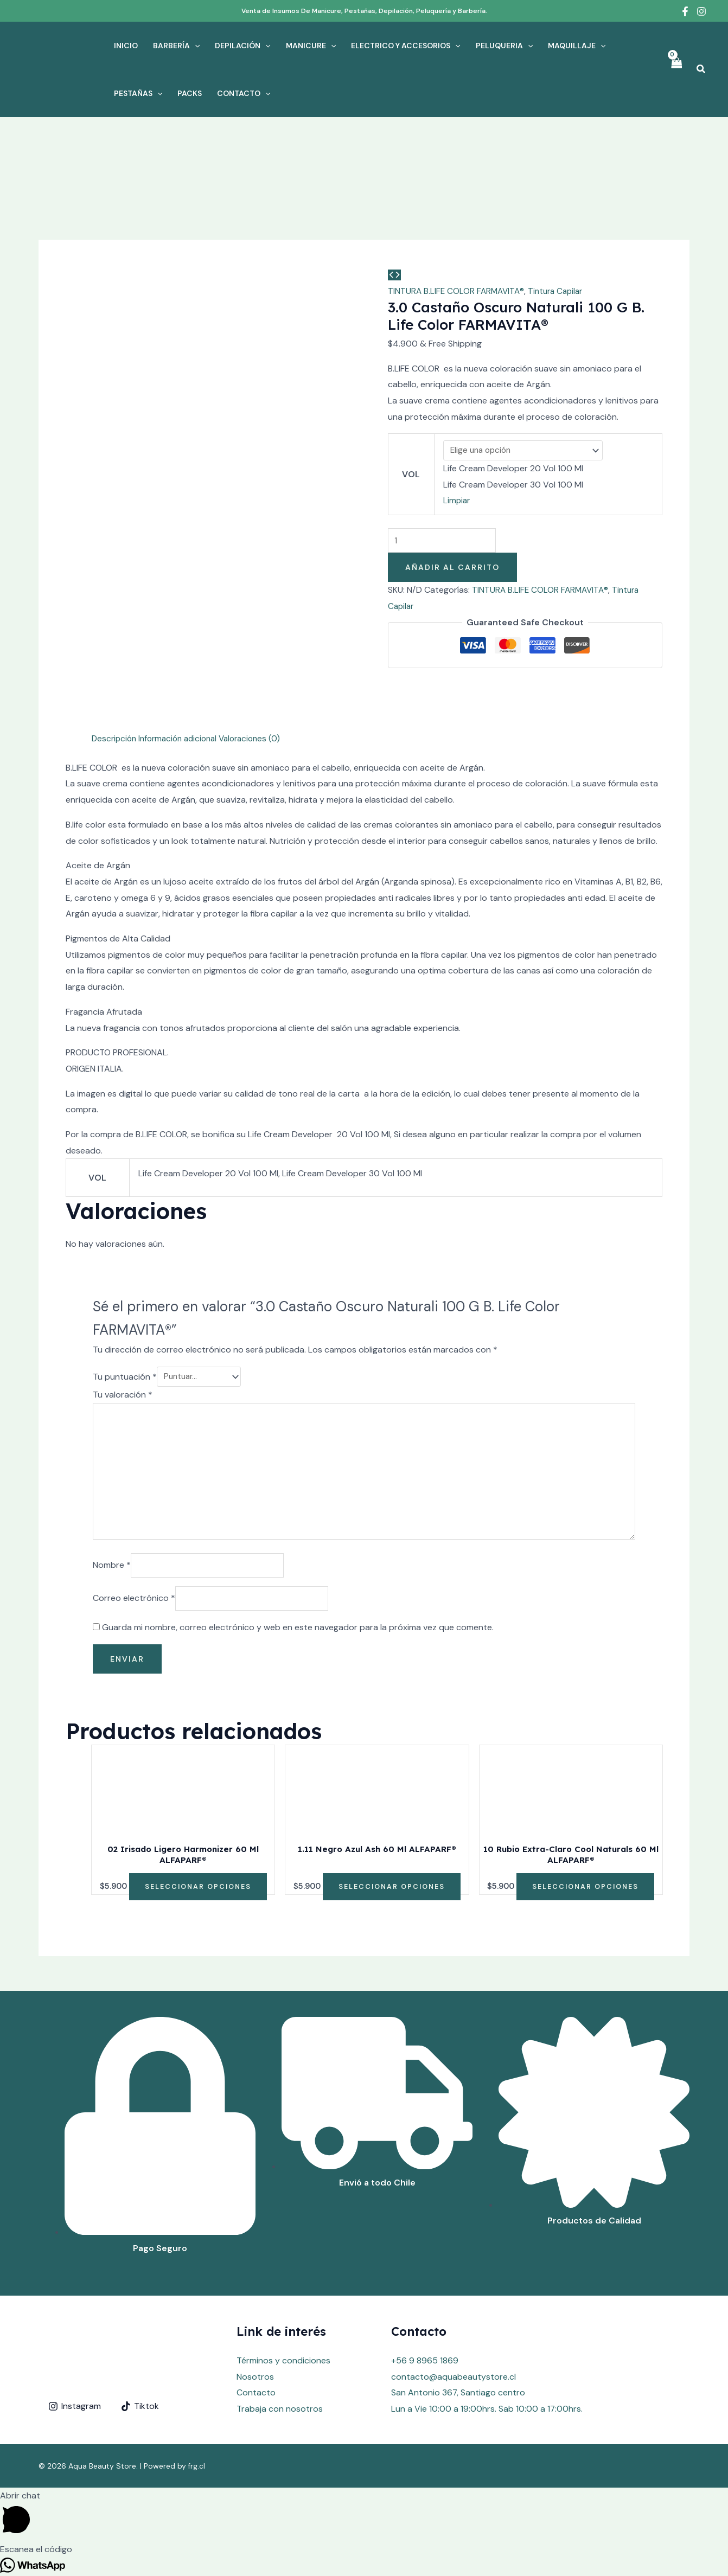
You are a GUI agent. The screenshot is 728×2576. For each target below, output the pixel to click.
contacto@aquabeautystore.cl (453, 2326)
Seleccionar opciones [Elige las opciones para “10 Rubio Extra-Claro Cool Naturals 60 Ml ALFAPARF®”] (585, 1836)
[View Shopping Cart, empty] (676, 69)
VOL (410, 474)
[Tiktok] (140, 2356)
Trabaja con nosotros (280, 2358)
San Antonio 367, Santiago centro (458, 2342)
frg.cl (197, 2416)
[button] (3, 2568)
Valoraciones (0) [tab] (259, 678)
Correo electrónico (134, 1547)
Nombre (112, 1513)
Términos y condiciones (283, 2310)
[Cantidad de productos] (446, 542)
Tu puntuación (125, 1317)
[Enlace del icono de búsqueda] (701, 69)
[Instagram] (701, 11)
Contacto (256, 2342)
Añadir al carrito (452, 569)
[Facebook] (685, 11)
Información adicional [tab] (183, 678)
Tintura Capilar (560, 291)
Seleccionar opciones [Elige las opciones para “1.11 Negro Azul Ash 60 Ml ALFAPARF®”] (391, 1836)
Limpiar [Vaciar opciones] (456, 501)
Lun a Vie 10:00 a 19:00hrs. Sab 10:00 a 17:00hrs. (487, 2358)
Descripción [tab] (115, 678)
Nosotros (255, 2326)
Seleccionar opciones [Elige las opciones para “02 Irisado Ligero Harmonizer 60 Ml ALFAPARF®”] (198, 1836)
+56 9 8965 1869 (424, 2310)
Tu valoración (122, 1335)
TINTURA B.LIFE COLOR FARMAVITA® (457, 291)
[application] (195, 45)
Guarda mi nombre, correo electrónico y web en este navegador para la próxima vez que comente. (298, 1576)
